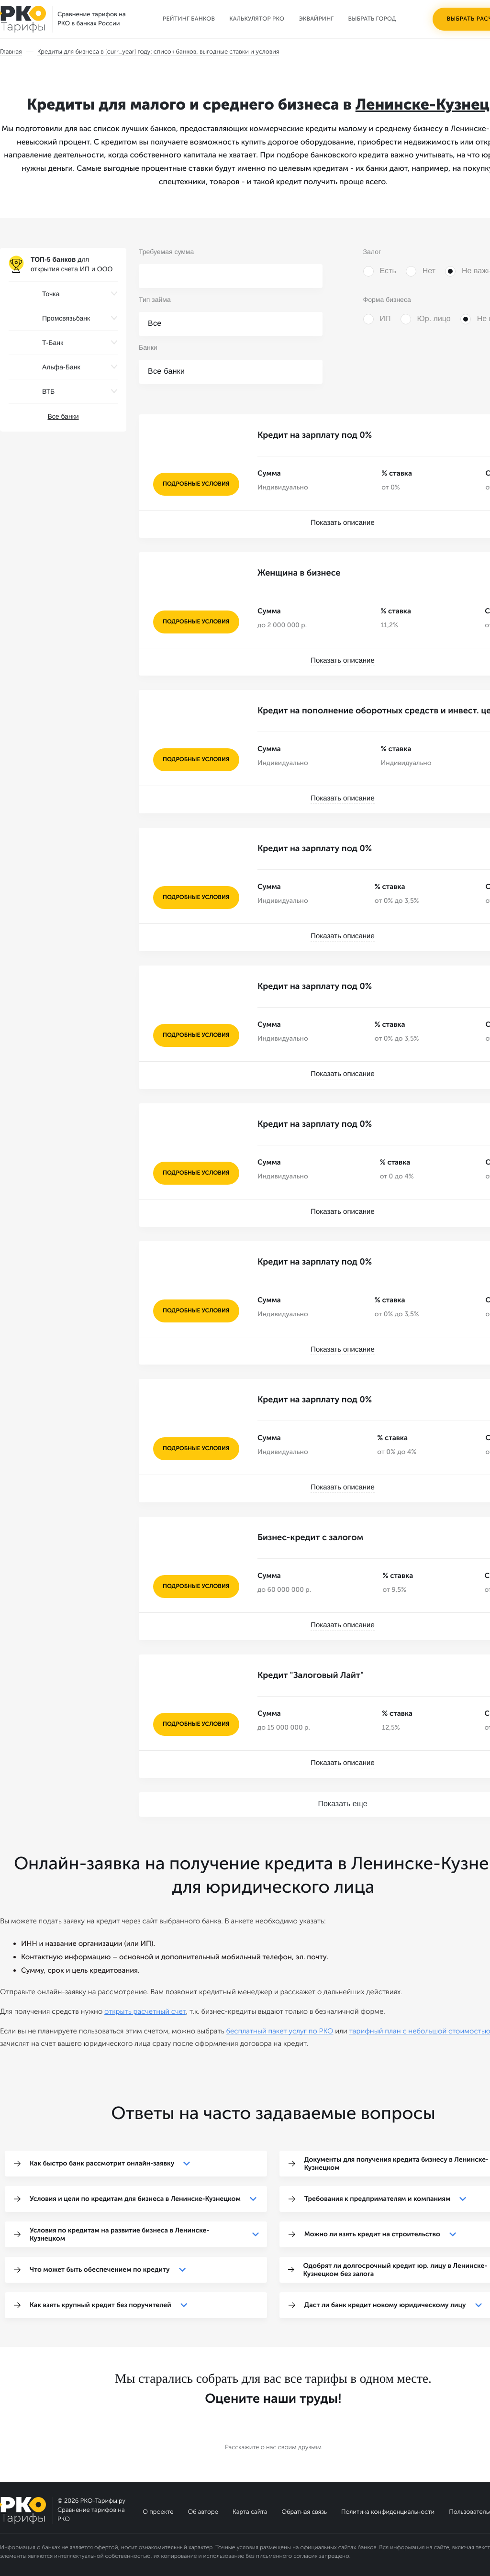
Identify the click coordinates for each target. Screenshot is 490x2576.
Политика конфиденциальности (387, 2512)
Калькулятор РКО (256, 19)
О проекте (158, 2512)
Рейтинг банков (189, 19)
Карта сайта (250, 2512)
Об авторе (203, 2512)
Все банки (62, 416)
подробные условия (196, 484)
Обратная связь (304, 2512)
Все (155, 324)
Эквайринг (316, 19)
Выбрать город (372, 19)
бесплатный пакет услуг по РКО (279, 2031)
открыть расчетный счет (145, 2011)
